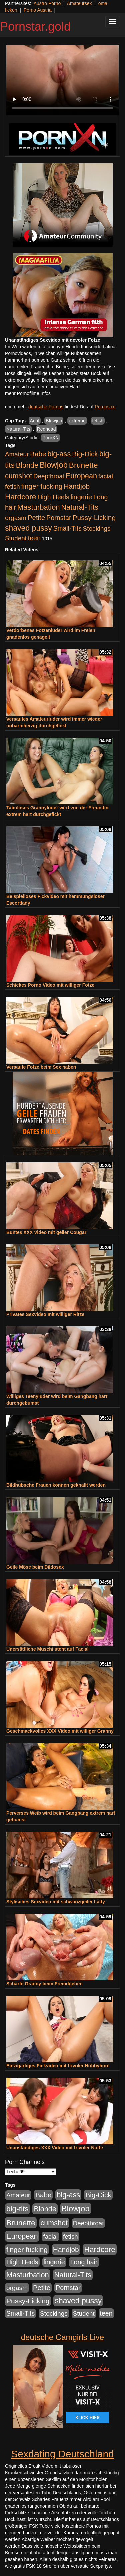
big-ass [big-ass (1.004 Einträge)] (59, 454)
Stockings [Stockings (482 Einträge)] (97, 528)
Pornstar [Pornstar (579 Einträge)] (58, 517)
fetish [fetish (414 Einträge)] (12, 486)
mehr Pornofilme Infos (28, 393)
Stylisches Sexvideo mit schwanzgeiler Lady (55, 1901)
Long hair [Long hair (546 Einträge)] (84, 2262)
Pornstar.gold (35, 26)
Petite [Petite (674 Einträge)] (36, 517)
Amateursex (79, 3)
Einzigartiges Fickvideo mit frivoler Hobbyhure (58, 2065)
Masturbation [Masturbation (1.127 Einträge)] (38, 507)
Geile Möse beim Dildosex (35, 1567)
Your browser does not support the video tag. (62, 80)
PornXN (50, 437)
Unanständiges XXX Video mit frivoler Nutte (54, 2147)
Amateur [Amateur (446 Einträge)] (17, 454)
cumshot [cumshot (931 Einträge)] (18, 476)
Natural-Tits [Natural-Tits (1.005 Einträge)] (79, 507)
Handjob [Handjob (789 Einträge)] (77, 486)
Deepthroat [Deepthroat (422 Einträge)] (48, 476)
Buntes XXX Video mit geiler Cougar (46, 1232)
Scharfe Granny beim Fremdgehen (44, 1983)
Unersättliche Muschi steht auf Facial (47, 1649)
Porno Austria (38, 10)
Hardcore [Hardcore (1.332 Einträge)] (20, 496)
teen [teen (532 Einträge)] (34, 538)
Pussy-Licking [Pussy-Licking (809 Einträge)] (94, 517)
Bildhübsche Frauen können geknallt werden (56, 1485)
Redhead (46, 429)
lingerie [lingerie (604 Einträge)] (81, 497)
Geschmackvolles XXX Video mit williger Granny (60, 1731)
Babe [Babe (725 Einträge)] (38, 454)
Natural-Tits (18, 429)
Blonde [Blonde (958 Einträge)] (27, 465)
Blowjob (54, 420)
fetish (97, 420)
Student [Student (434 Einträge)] (16, 538)
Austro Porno (47, 3)
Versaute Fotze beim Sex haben (41, 1067)
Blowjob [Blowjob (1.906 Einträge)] (54, 464)
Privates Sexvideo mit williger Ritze (45, 1314)
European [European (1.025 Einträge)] (81, 476)
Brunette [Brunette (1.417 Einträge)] (83, 465)
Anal (34, 420)
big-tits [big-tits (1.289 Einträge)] (17, 2209)
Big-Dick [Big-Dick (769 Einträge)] (85, 454)
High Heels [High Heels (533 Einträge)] (53, 497)
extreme (77, 420)
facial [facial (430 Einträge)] (105, 476)
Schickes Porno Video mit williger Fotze (50, 985)
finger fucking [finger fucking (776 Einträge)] (41, 486)
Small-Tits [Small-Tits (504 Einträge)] (67, 528)
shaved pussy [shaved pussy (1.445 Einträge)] (28, 528)
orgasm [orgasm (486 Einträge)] (15, 517)
